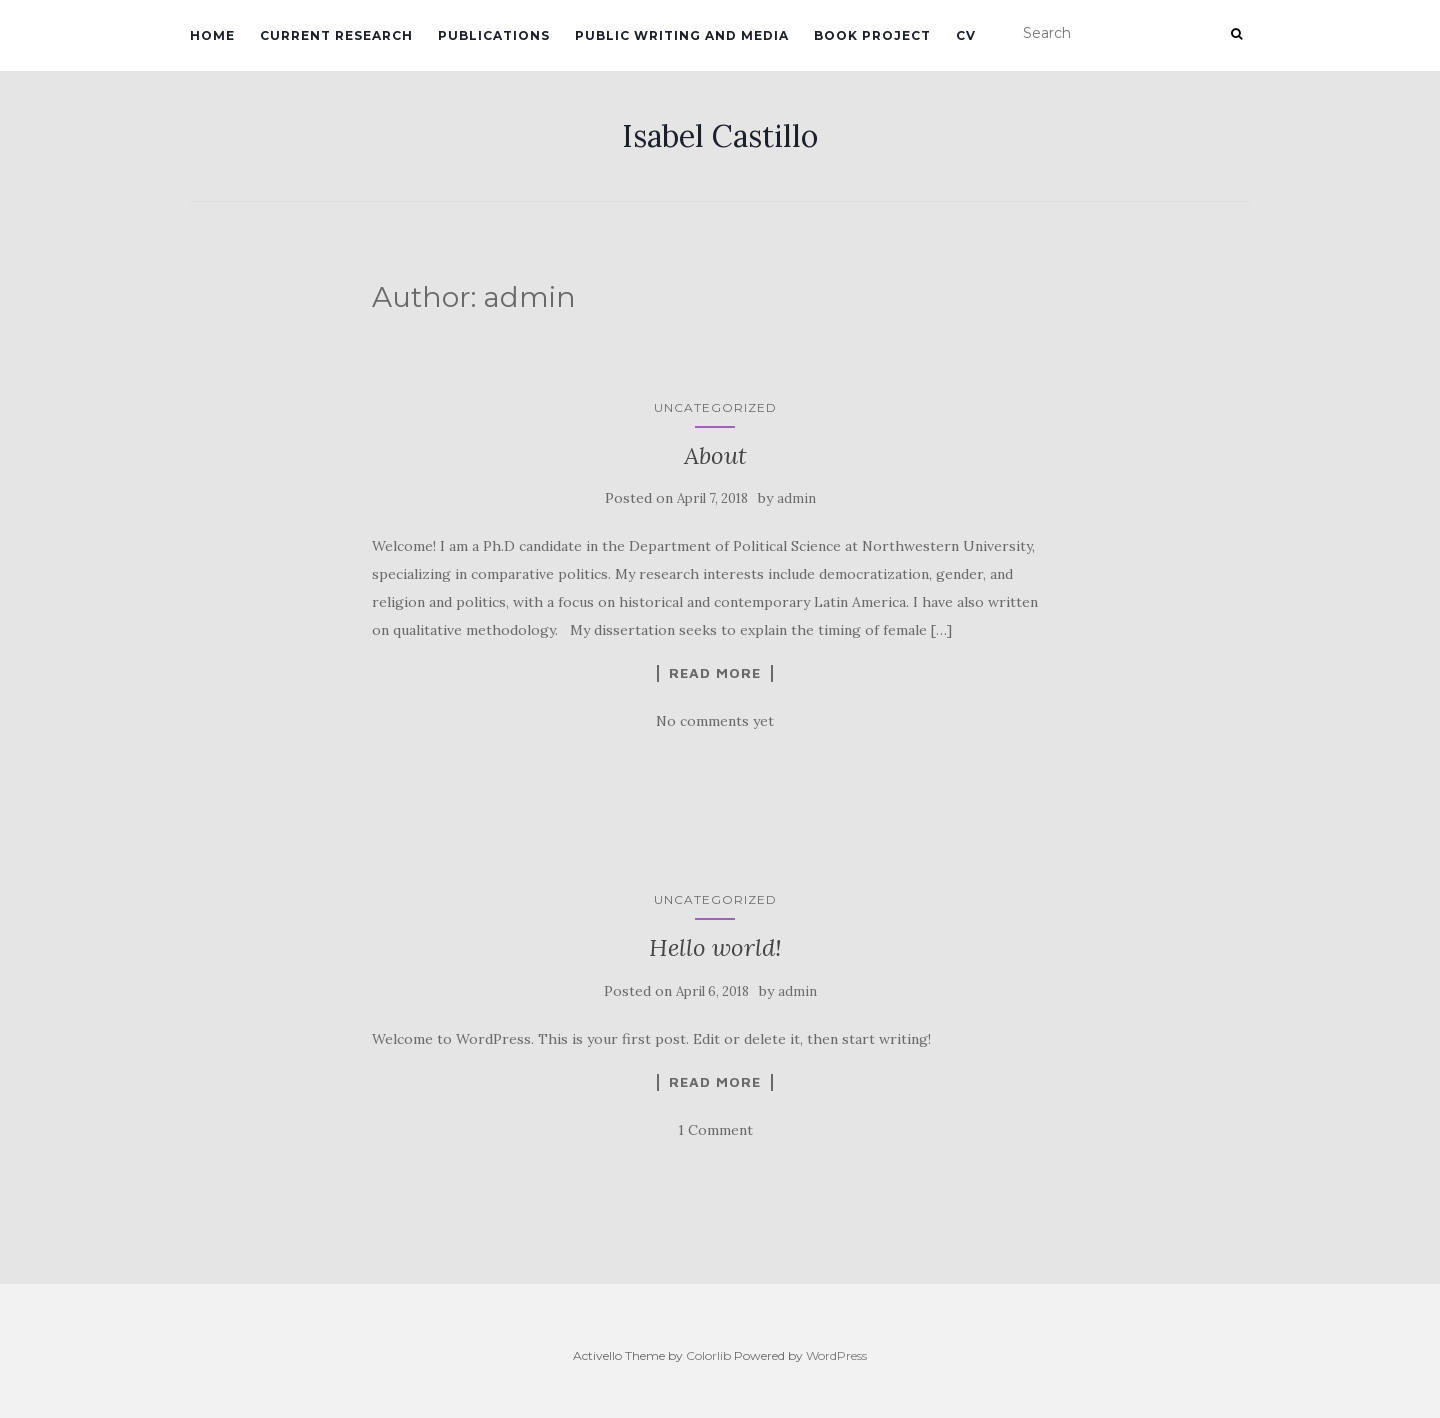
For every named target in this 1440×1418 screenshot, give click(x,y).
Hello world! (715, 947)
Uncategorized (715, 407)
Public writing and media (682, 35)
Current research (336, 35)
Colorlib (708, 1355)
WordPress (836, 1355)
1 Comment (715, 1130)
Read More (715, 673)
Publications (494, 35)
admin (796, 498)
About (715, 455)
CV (966, 35)
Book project (872, 35)
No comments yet (715, 721)
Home (212, 35)
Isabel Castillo (720, 136)
